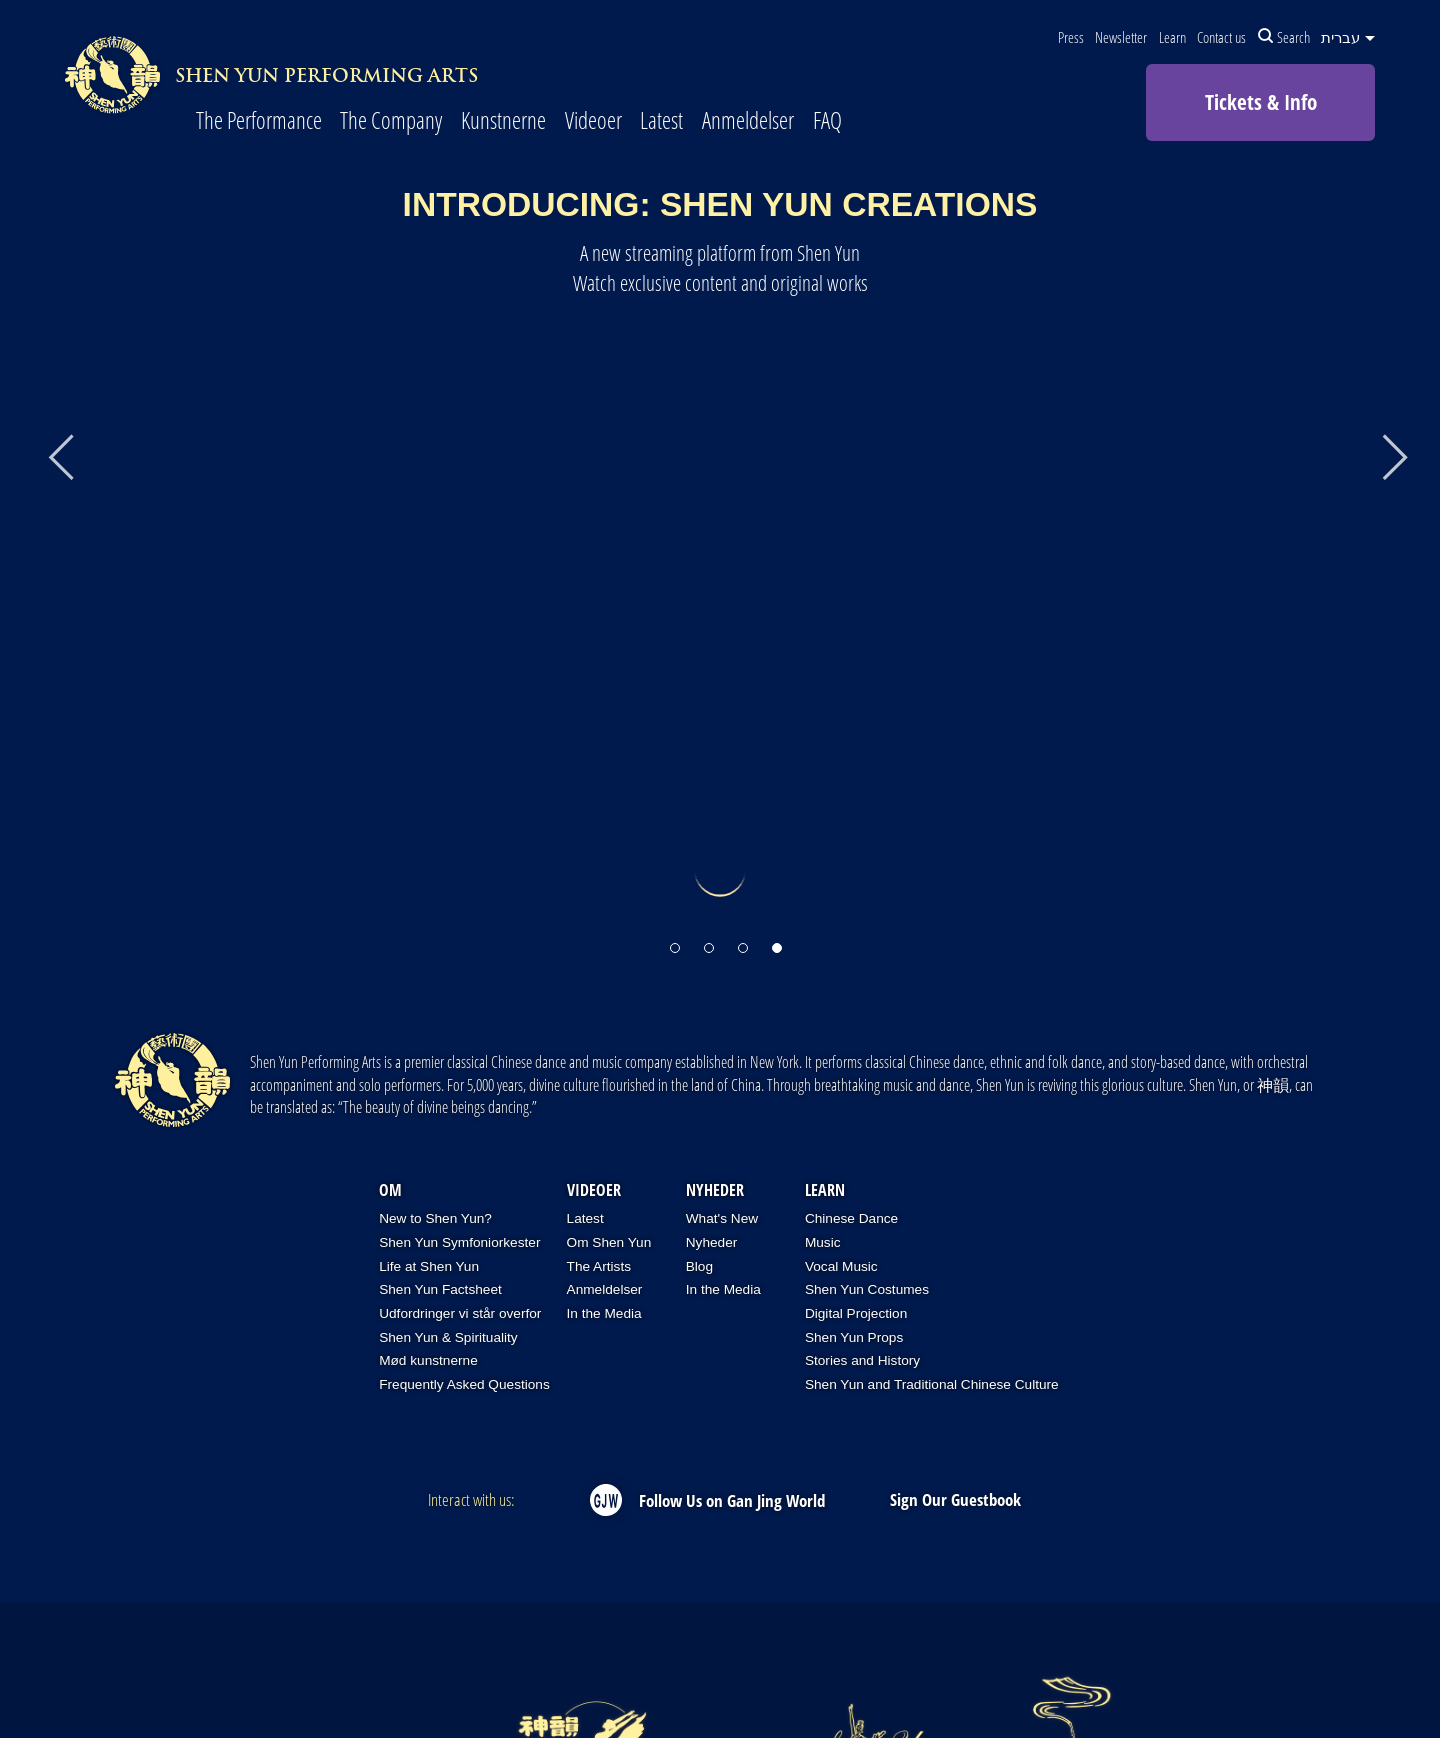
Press (1071, 37)
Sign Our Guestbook (955, 1499)
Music (823, 1242)
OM (390, 1190)
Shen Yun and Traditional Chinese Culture (932, 1384)
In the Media (604, 1313)
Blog (699, 1266)
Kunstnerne (503, 121)
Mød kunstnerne (428, 1360)
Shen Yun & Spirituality (448, 1337)
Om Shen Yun (609, 1242)
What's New (722, 1218)
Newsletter (1121, 37)
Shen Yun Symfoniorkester (459, 1242)
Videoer (593, 121)
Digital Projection (856, 1313)
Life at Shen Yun (429, 1266)
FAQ (827, 121)
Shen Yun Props (854, 1337)
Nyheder (715, 1190)
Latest (661, 121)
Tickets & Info (1261, 102)
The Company (391, 121)
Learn (1172, 37)
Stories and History (862, 1360)
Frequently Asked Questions (464, 1384)
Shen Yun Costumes (867, 1289)
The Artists (599, 1266)
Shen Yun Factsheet (440, 1289)
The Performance (259, 121)
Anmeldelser (748, 121)
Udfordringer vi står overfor (460, 1313)
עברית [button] (1348, 37)
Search (1284, 37)
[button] (675, 939)
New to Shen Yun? (435, 1218)
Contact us (1221, 37)
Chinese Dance (851, 1218)
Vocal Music (841, 1266)
